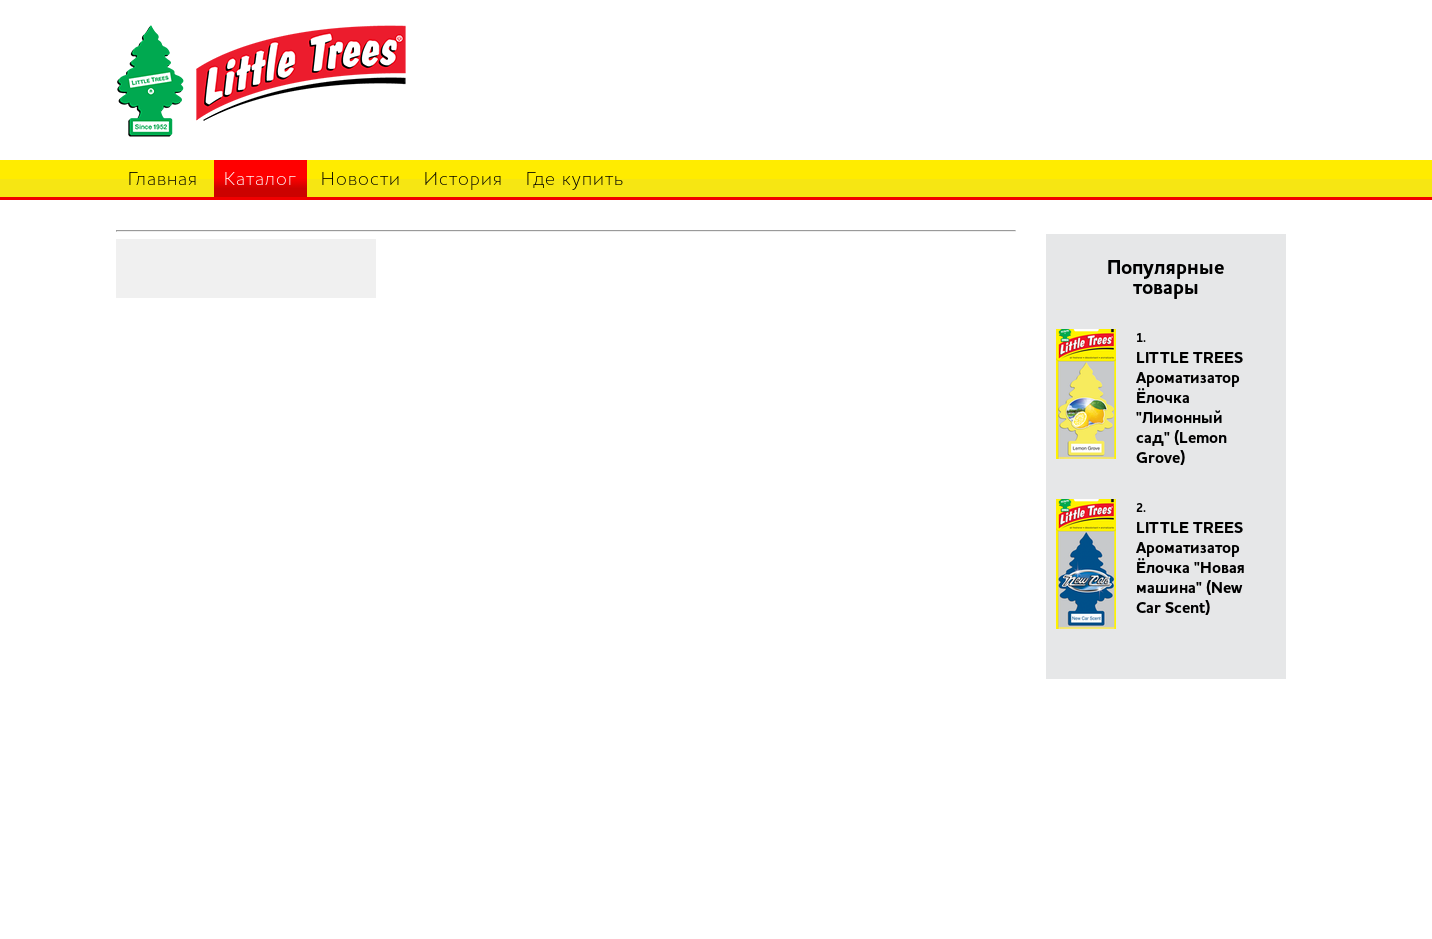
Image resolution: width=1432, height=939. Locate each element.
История (463, 180)
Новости (361, 180)
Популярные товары (1166, 279)
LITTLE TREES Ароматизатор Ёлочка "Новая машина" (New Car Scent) (1190, 569)
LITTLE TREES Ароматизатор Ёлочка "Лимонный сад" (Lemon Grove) (1189, 409)
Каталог (260, 180)
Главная (163, 180)
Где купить (575, 180)
